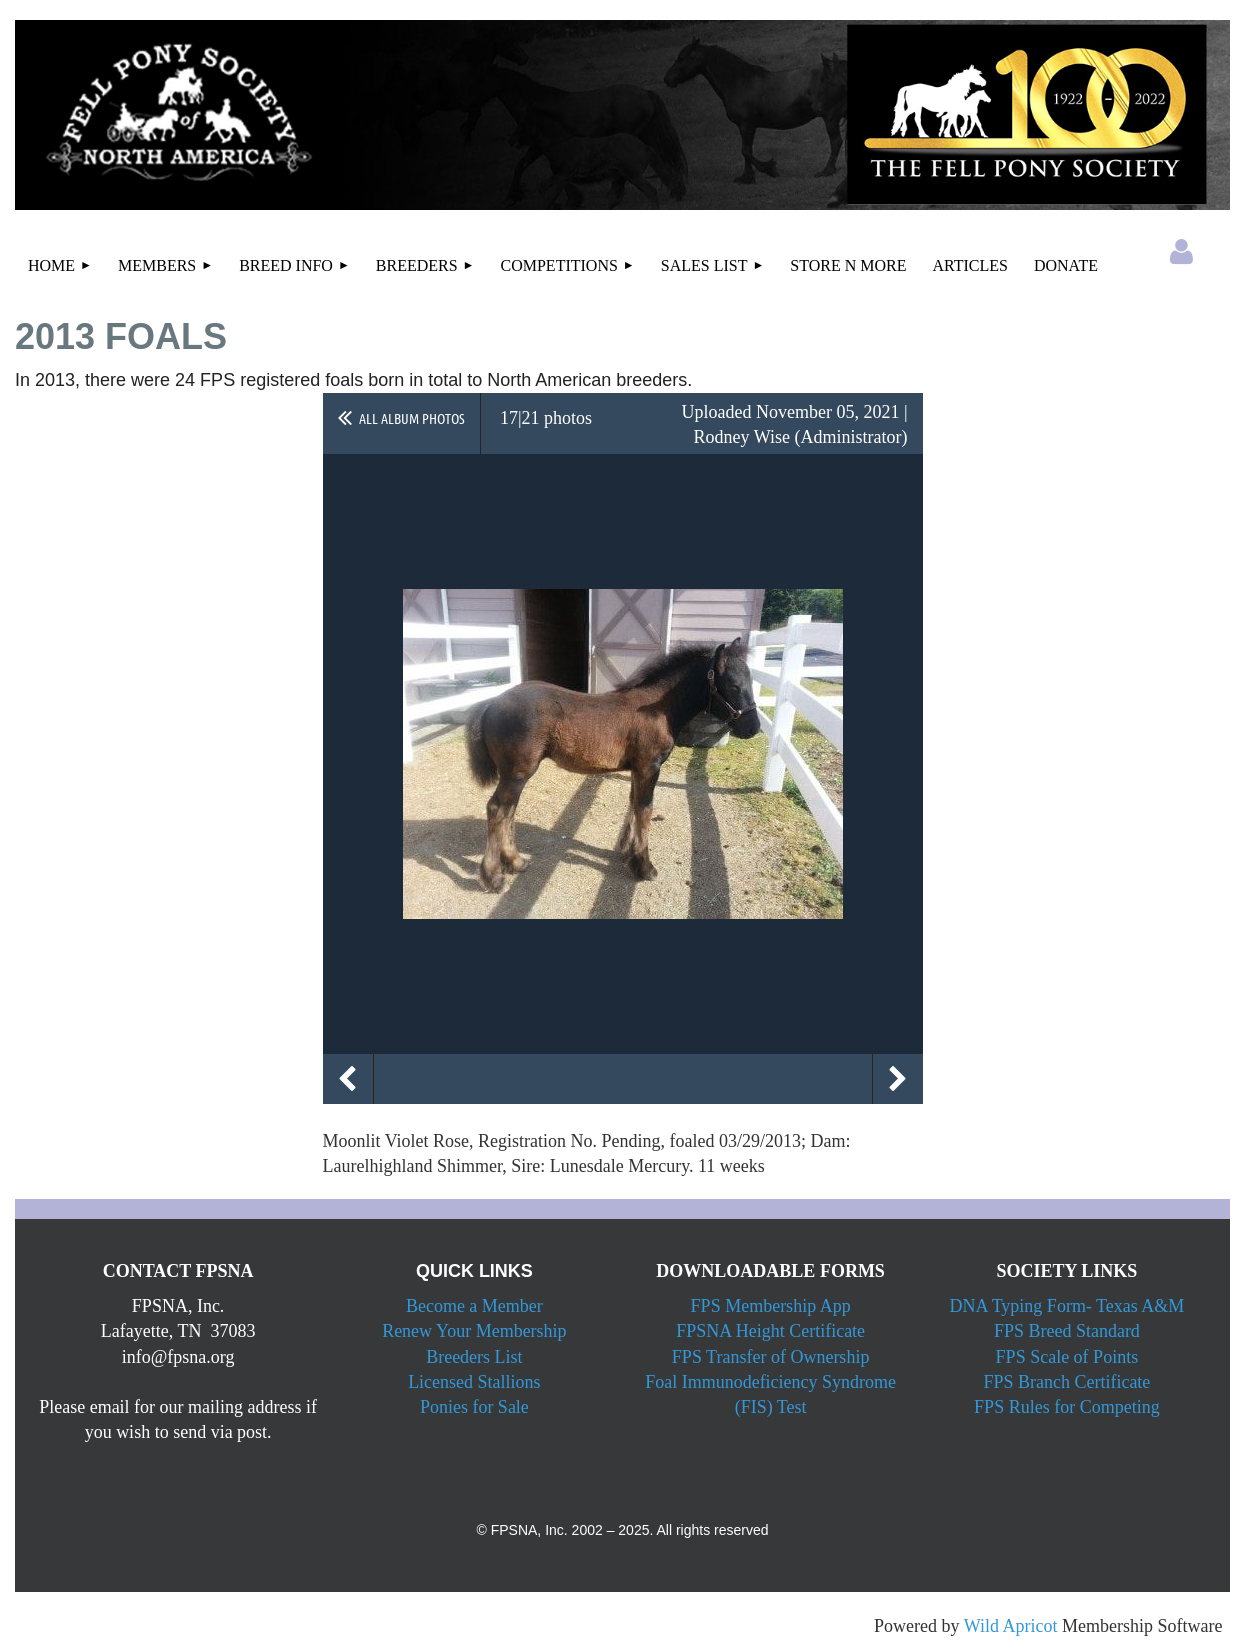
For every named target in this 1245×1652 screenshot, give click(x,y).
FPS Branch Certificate (1066, 1382)
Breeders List (474, 1357)
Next (898, 1079)
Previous (348, 1079)
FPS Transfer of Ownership (771, 1357)
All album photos (412, 418)
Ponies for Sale (474, 1407)
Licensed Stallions (474, 1382)
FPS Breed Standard (1067, 1331)
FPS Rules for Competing (1067, 1407)
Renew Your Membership (474, 1331)
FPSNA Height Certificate (770, 1331)
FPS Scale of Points (1067, 1357)
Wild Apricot (1011, 1626)
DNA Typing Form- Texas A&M (1066, 1306)
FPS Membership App (771, 1306)
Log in (1182, 252)
